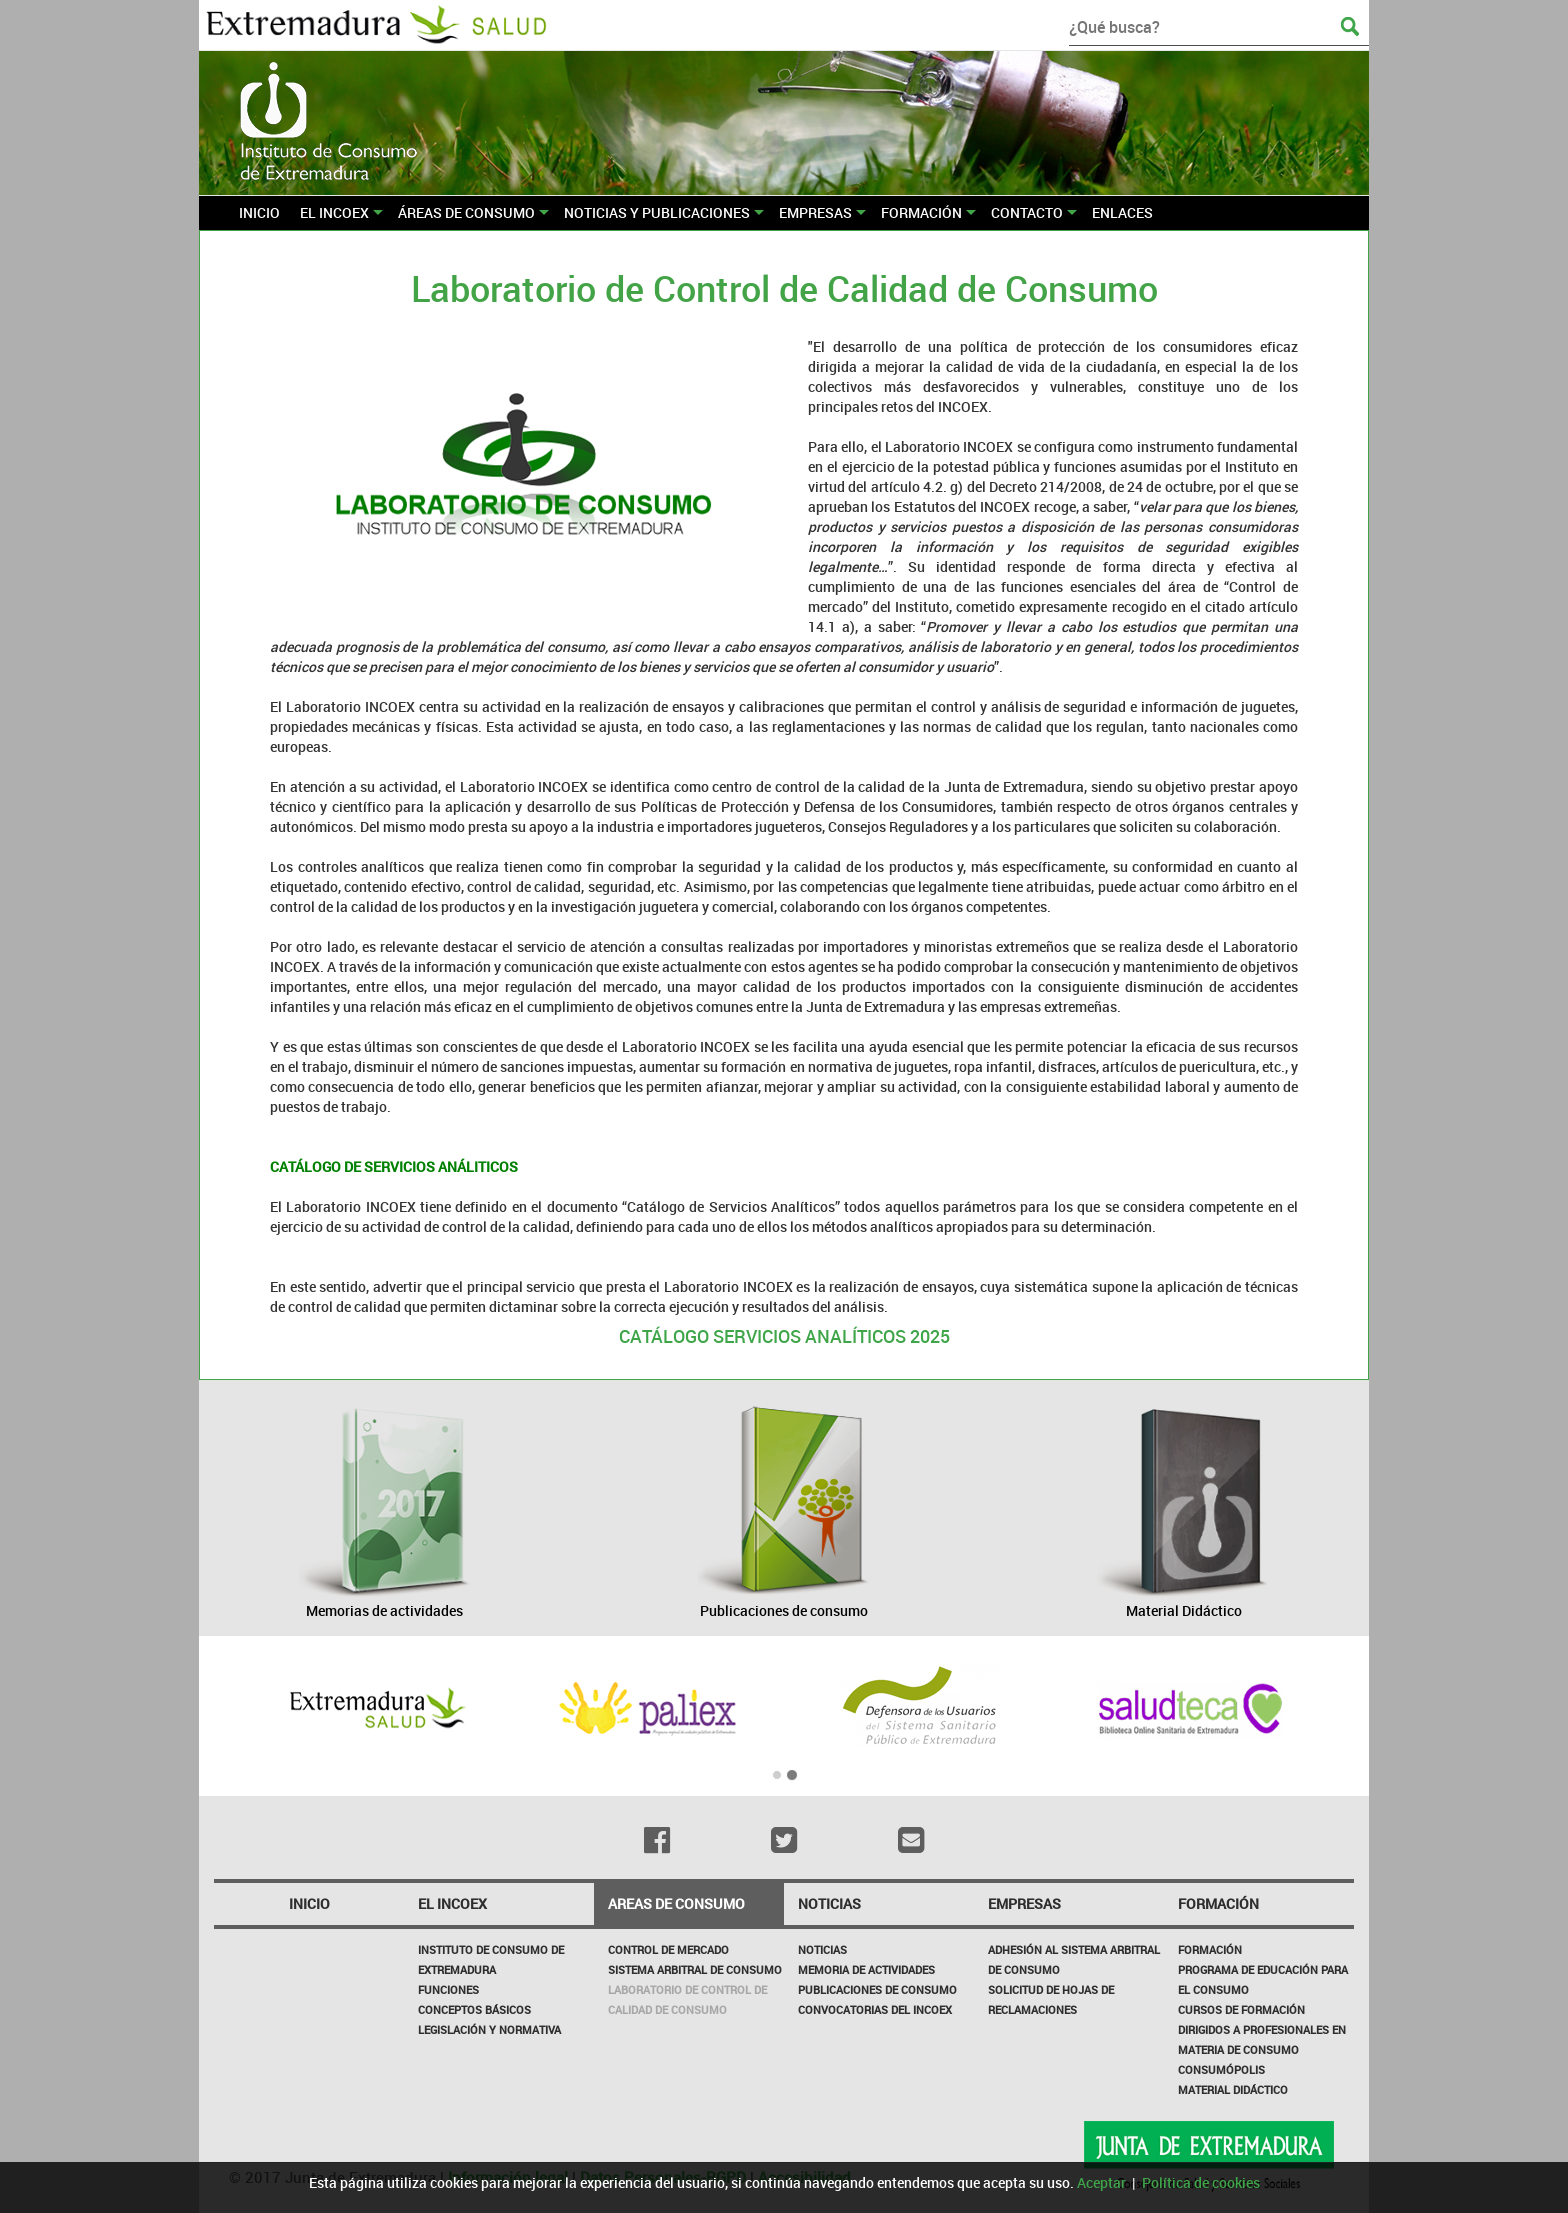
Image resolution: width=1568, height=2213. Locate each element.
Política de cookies (1201, 2182)
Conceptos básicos (474, 2009)
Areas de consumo (676, 1903)
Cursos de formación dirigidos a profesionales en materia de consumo (1262, 2029)
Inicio (309, 1903)
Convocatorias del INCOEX (875, 2009)
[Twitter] (784, 1840)
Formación (1218, 1903)
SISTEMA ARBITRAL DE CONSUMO (695, 1969)
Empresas (1024, 1903)
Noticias (822, 1949)
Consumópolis (1221, 2069)
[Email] (910, 1840)
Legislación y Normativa (489, 2029)
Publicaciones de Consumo (877, 1989)
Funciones (448, 1989)
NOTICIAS (829, 1903)
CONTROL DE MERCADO (668, 1949)
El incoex (452, 1903)
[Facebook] (657, 1840)
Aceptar (1101, 2182)
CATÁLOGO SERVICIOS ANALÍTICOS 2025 (784, 1336)
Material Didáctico (1233, 2089)
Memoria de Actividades (866, 1969)
